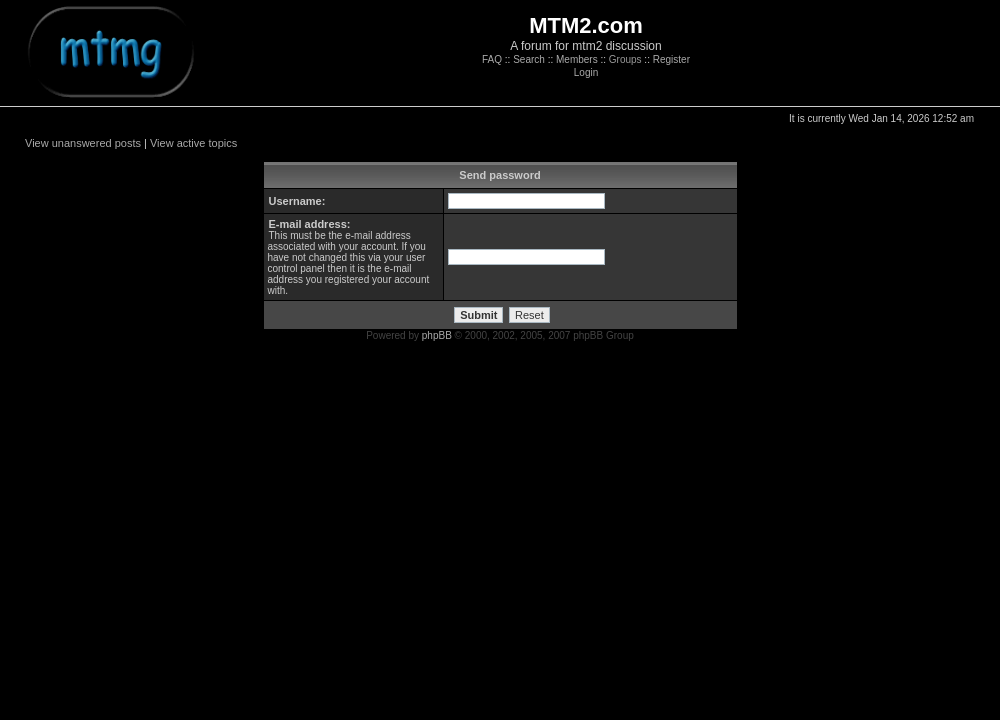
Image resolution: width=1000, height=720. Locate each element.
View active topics (193, 143)
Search (529, 59)
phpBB (437, 335)
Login (586, 72)
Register (671, 59)
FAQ (492, 59)
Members (577, 59)
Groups (625, 59)
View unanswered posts (83, 143)
